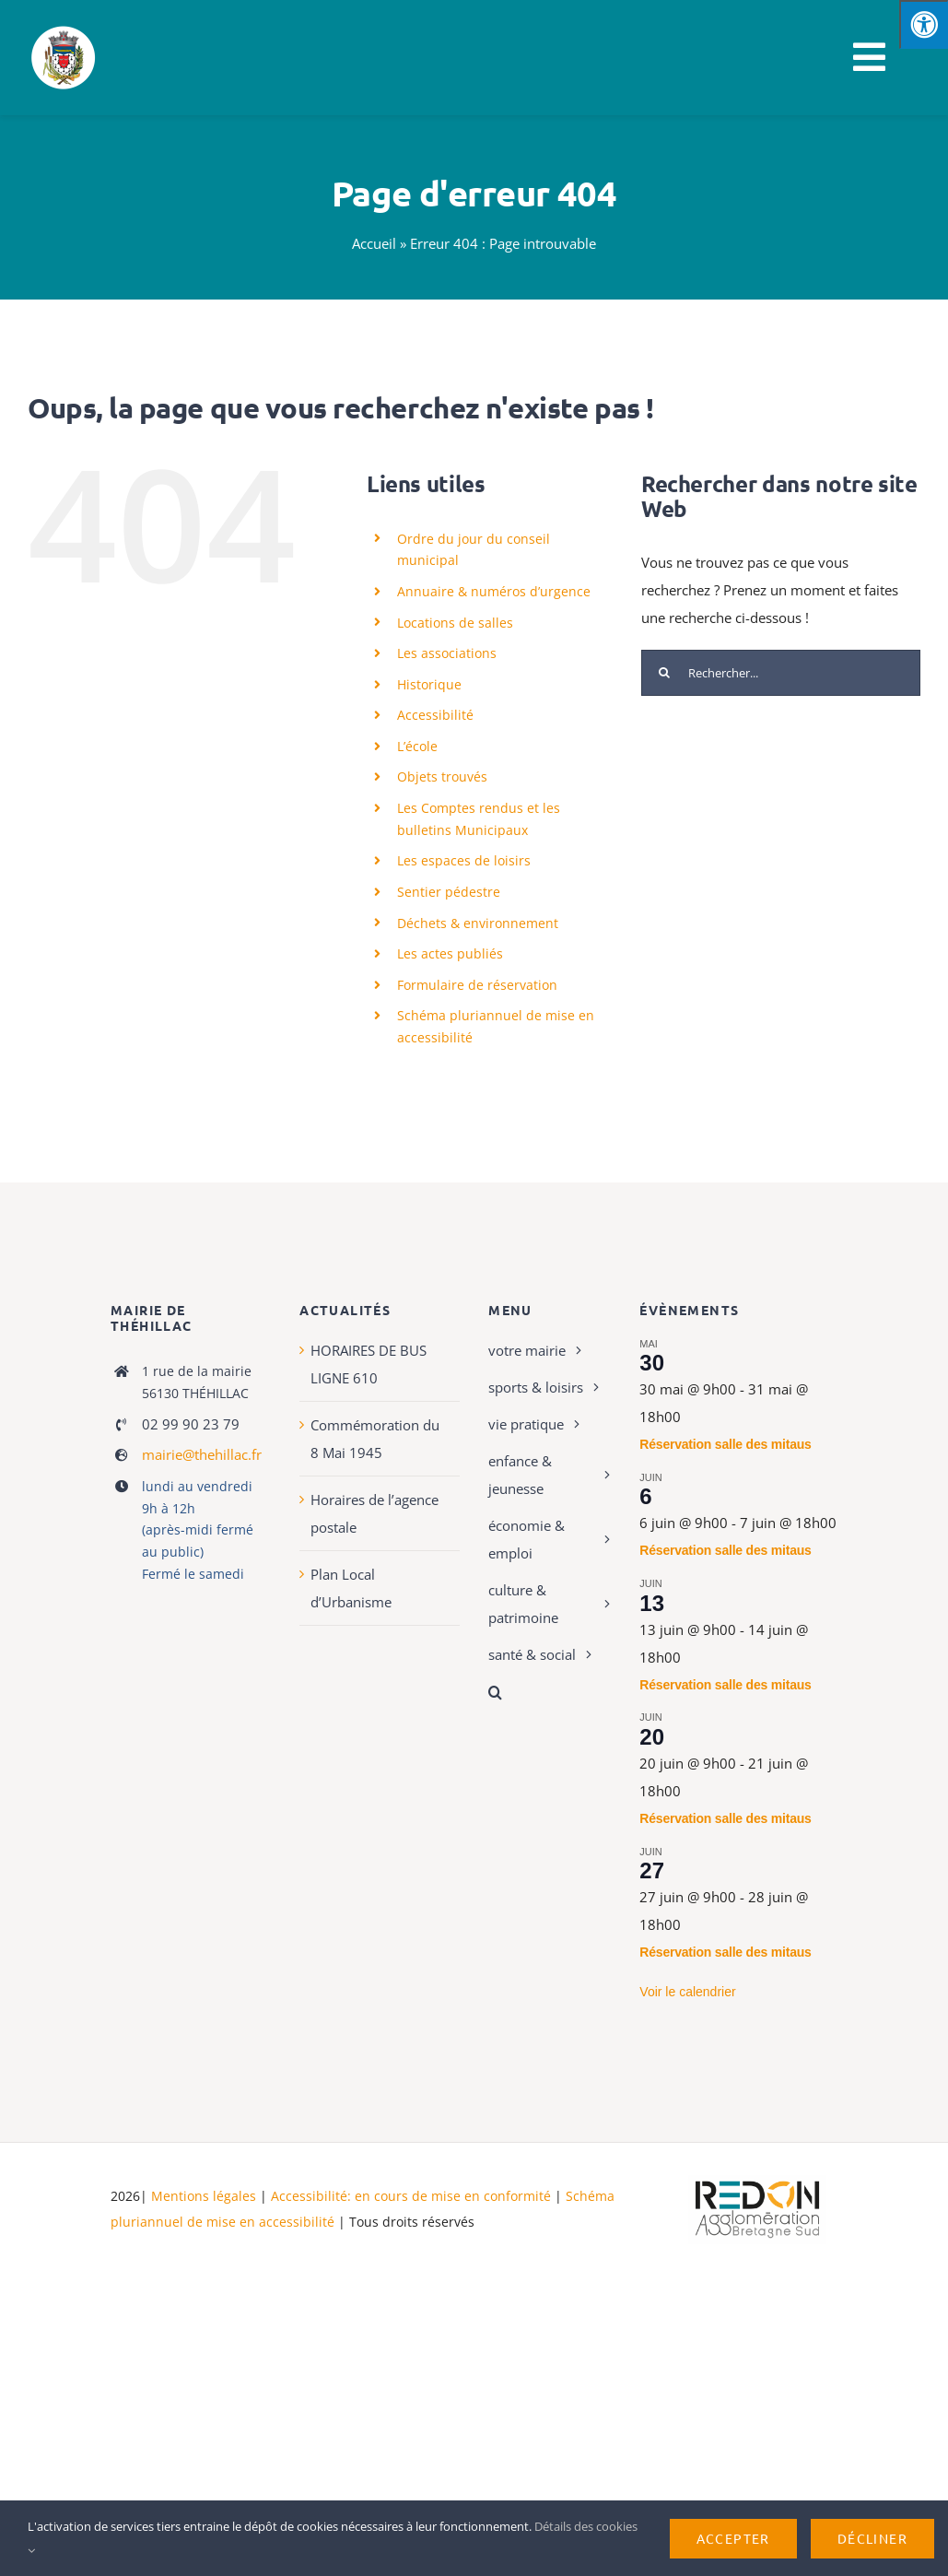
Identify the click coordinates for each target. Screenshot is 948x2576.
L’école (417, 746)
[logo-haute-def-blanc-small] (757, 2181)
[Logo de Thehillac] (64, 29)
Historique (429, 684)
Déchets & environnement (477, 923)
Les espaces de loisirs (464, 860)
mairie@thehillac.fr (202, 1454)
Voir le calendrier (687, 1991)
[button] (549, 1692)
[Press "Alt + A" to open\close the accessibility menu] (923, 24)
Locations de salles (455, 622)
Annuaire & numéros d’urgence (494, 591)
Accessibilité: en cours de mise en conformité (413, 2196)
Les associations (447, 653)
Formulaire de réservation (477, 985)
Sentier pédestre (448, 891)
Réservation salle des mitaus (725, 1444)
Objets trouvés (442, 776)
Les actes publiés (450, 953)
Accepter (733, 2538)
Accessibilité (435, 714)
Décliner (872, 2538)
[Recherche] (664, 673)
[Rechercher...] (780, 673)
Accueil (374, 243)
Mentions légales (203, 2196)
